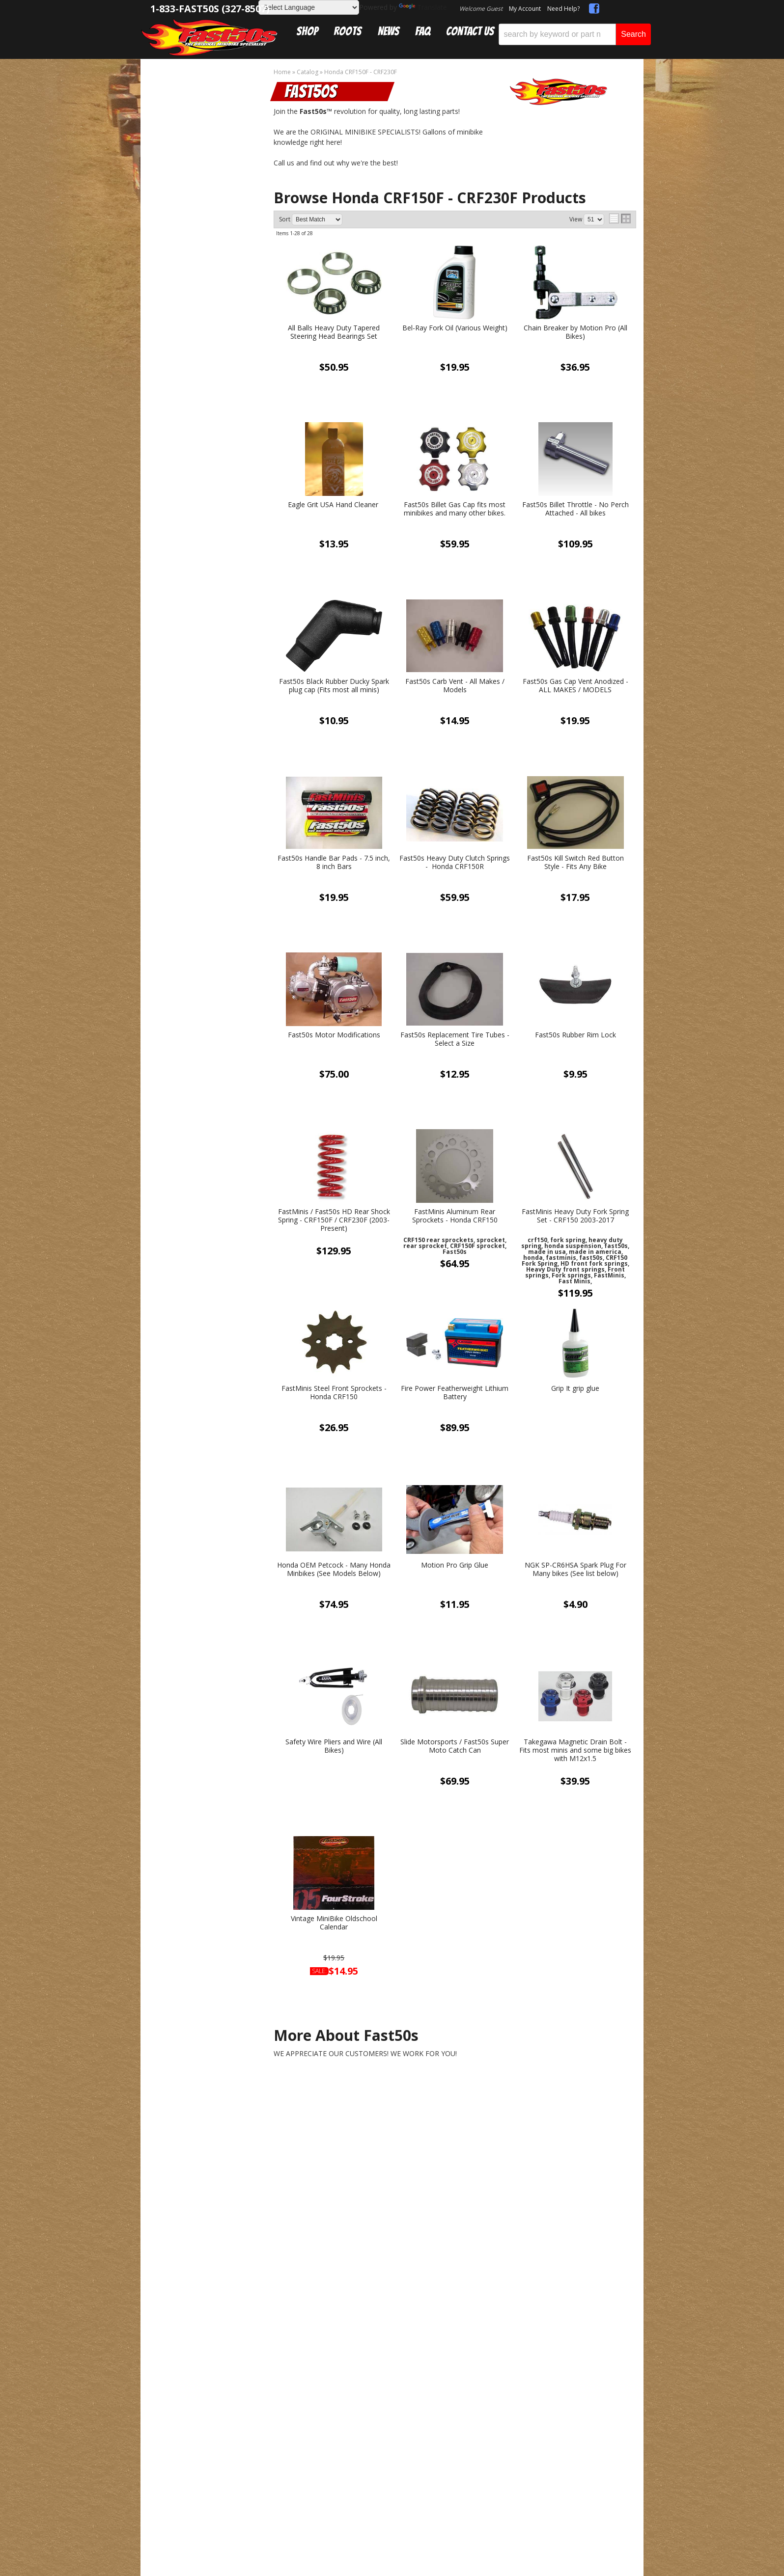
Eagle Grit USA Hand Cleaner (334, 505)
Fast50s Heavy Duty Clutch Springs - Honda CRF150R (454, 862)
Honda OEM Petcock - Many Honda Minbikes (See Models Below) (334, 1569)
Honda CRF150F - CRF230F (210, 104)
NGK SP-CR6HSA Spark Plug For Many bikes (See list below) (575, 1569)
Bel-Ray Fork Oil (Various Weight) (454, 328)
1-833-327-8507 (273, 2113)
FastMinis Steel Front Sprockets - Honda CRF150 (334, 1392)
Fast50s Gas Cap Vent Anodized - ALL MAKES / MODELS (575, 686)
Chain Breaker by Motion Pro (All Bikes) (575, 332)
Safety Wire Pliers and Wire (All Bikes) (333, 1746)
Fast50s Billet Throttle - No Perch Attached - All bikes (575, 509)
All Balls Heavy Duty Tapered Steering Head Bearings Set (334, 332)
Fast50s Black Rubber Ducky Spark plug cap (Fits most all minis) (334, 686)
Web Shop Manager (408, 2245)
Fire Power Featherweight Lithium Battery (454, 1392)
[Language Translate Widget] (308, 7)
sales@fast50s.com (278, 2128)
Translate (423, 7)
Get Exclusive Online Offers (455, 2128)
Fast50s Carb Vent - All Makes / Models (454, 686)
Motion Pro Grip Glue (454, 1565)
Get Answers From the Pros (203, 779)
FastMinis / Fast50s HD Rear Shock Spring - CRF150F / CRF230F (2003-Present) (334, 1220)
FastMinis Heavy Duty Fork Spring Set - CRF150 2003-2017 (575, 1216)
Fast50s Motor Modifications (334, 1035)
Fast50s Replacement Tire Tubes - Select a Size (454, 1039)
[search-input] (557, 34)
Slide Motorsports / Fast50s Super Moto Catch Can (454, 1746)
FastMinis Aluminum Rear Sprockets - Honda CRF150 (455, 1216)
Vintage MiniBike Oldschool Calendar (334, 1923)
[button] (575, 34)
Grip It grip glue (575, 1388)
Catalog (181, 94)
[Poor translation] (36, 2330)
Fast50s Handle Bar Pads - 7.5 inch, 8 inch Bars (334, 862)
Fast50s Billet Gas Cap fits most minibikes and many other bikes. (454, 509)
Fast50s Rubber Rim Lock (575, 1035)
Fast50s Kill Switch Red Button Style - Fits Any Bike (575, 862)
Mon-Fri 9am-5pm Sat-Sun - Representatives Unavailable (203, 824)
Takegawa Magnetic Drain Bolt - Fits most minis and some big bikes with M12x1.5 (575, 1750)
